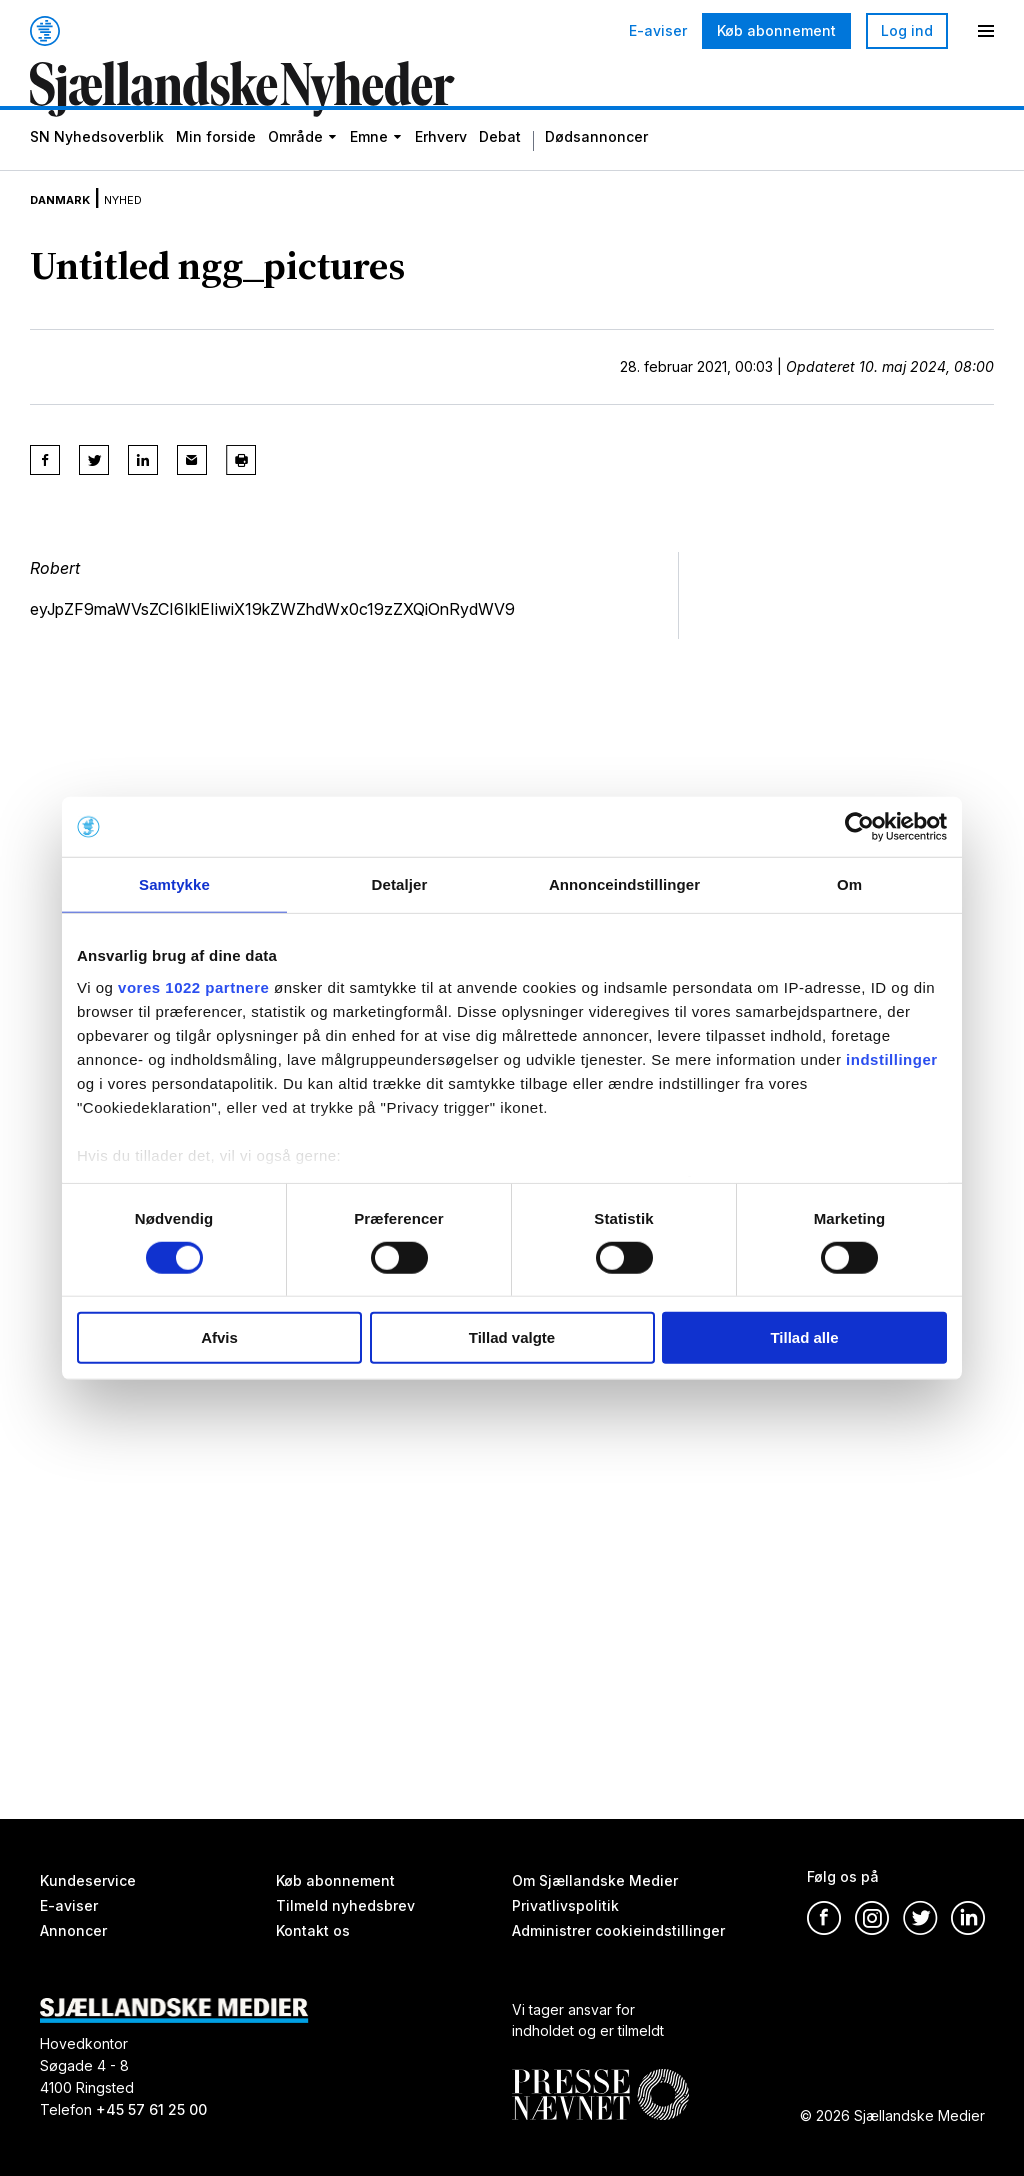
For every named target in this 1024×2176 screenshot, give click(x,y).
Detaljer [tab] (400, 884)
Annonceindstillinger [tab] (624, 884)
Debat (500, 170)
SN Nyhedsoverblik (97, 170)
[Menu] (986, 31)
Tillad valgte (512, 1337)
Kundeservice (88, 1880)
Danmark (72, 228)
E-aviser (658, 31)
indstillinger (892, 1058)
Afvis (219, 1337)
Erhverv (441, 170)
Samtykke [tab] (174, 884)
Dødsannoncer (596, 170)
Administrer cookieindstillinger (618, 1930)
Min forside (216, 170)
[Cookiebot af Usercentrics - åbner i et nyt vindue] (859, 827)
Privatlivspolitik (565, 1905)
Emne (369, 170)
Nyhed (156, 228)
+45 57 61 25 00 (151, 2109)
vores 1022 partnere (193, 986)
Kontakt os (313, 1930)
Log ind (907, 30)
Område (295, 170)
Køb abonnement (776, 30)
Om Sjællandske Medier (595, 1880)
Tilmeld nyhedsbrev (345, 1905)
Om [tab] (849, 884)
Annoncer (73, 1930)
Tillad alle (804, 1337)
